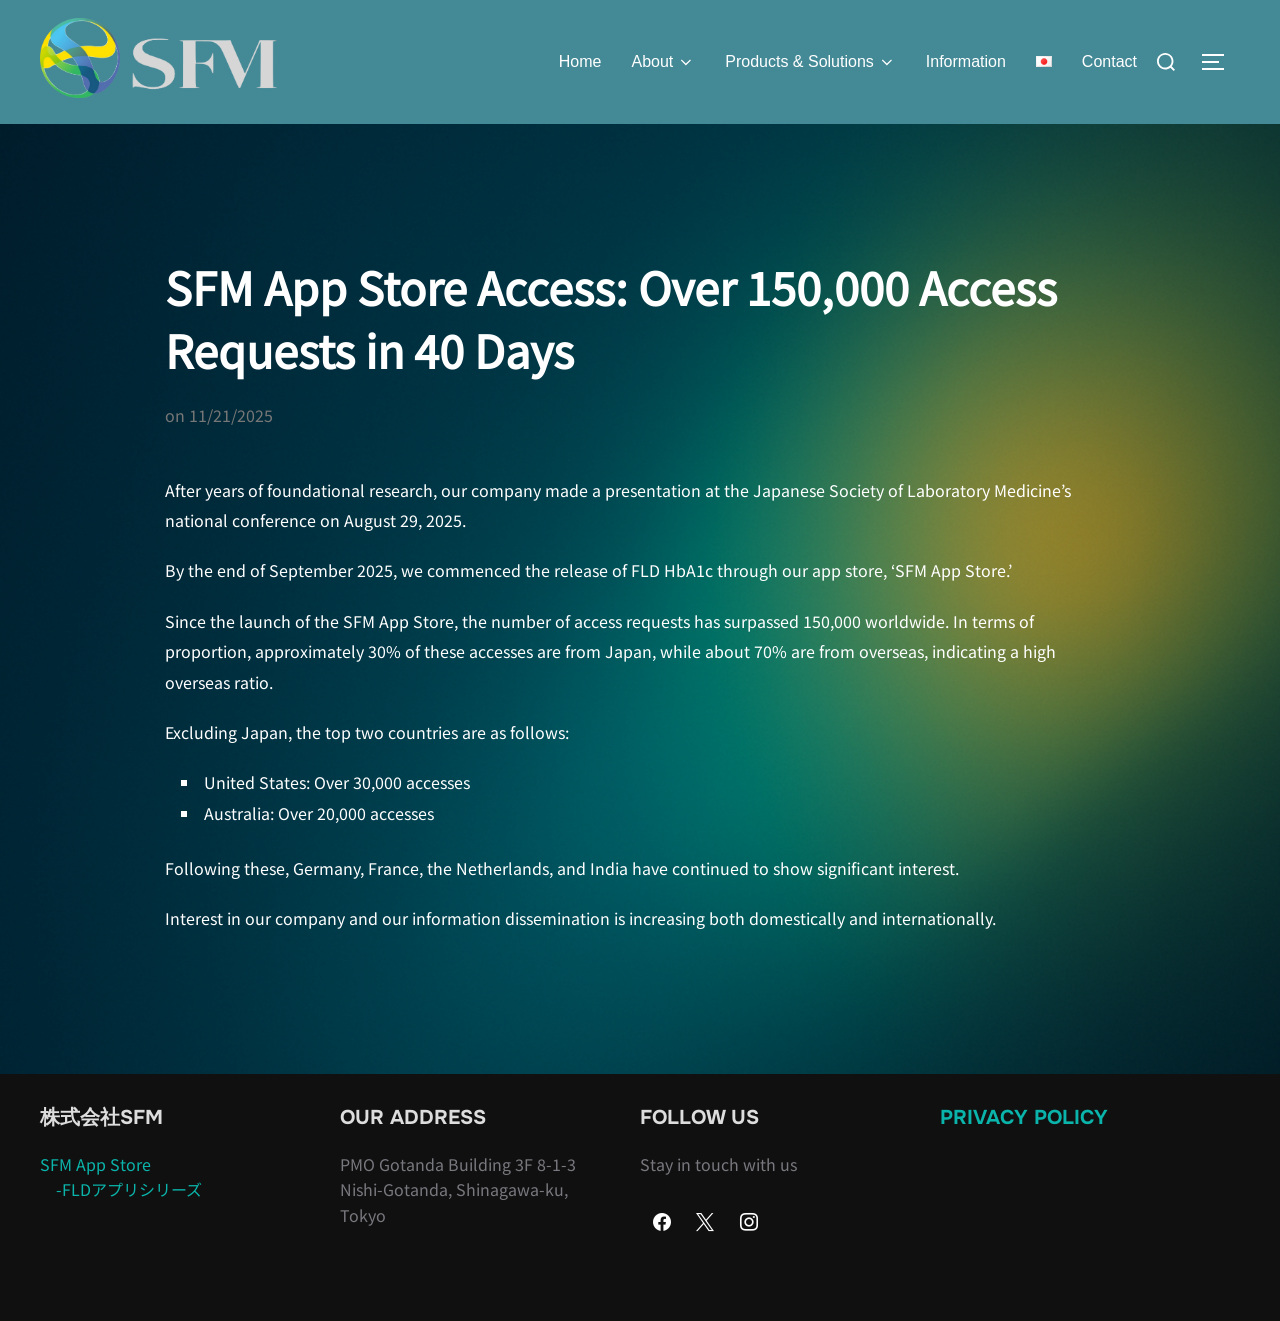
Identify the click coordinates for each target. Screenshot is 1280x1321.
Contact (1109, 61)
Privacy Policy (1024, 1155)
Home (580, 61)
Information (966, 61)
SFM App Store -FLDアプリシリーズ (121, 1215)
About (663, 62)
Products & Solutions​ (810, 62)
